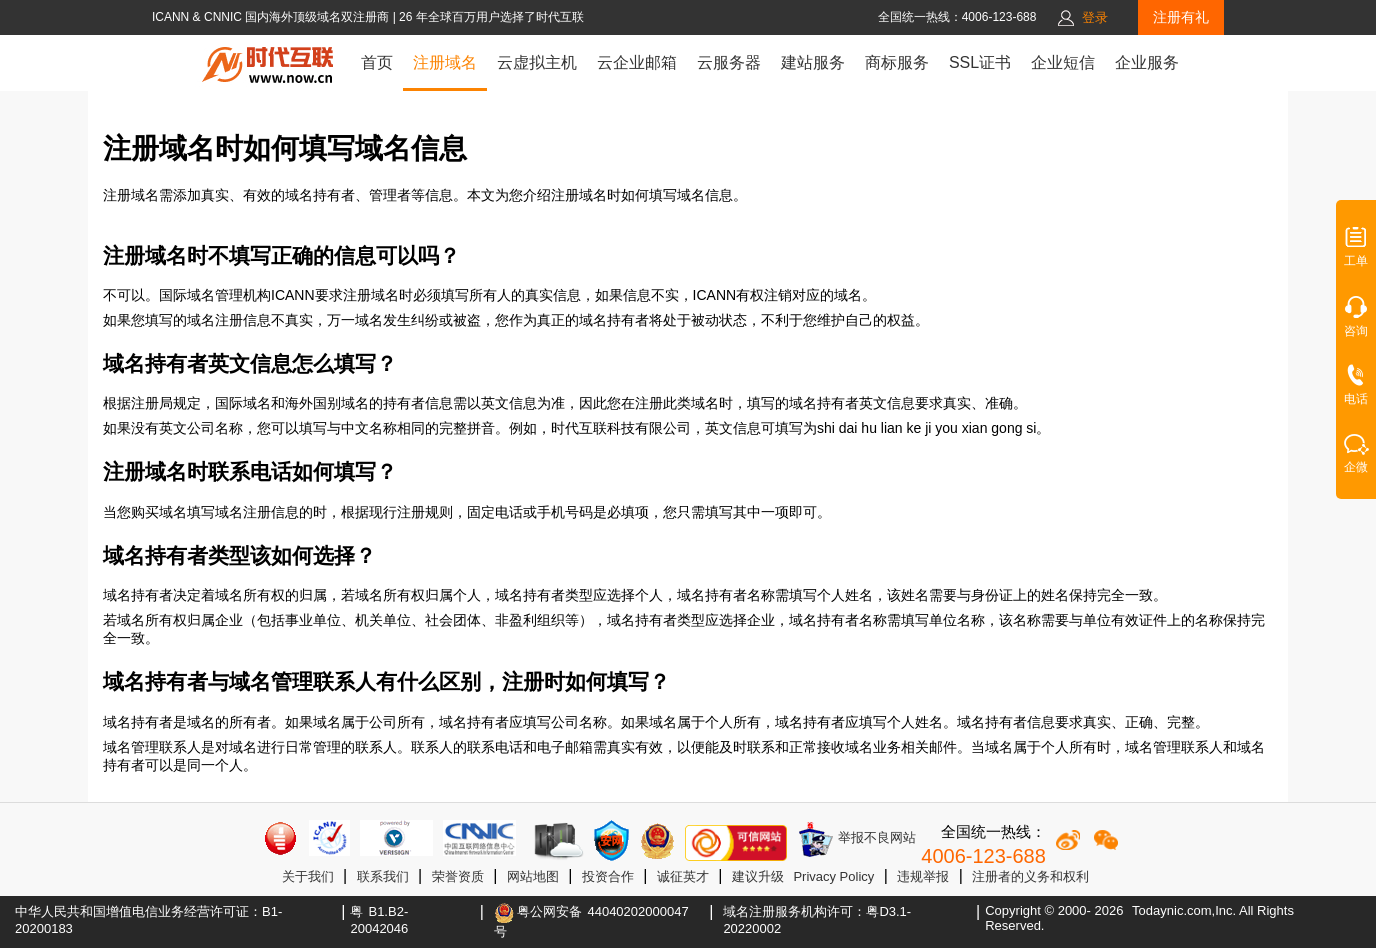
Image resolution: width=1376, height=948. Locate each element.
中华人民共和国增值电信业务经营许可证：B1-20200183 (148, 920)
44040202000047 (637, 911)
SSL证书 (980, 62)
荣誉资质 (458, 876)
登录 (1095, 17)
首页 (377, 62)
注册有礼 (1181, 17)
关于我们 (308, 876)
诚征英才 (683, 876)
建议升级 (758, 876)
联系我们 (383, 876)
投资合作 (608, 876)
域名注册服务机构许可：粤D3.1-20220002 (817, 920)
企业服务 (1147, 62)
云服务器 (729, 62)
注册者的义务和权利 (1030, 876)
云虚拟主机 (537, 62)
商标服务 (897, 62)
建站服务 (813, 62)
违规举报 (923, 876)
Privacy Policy (833, 876)
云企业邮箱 (637, 62)
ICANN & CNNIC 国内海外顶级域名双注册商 (272, 17)
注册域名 (445, 62)
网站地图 (533, 876)
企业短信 (1063, 62)
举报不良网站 (857, 839)
